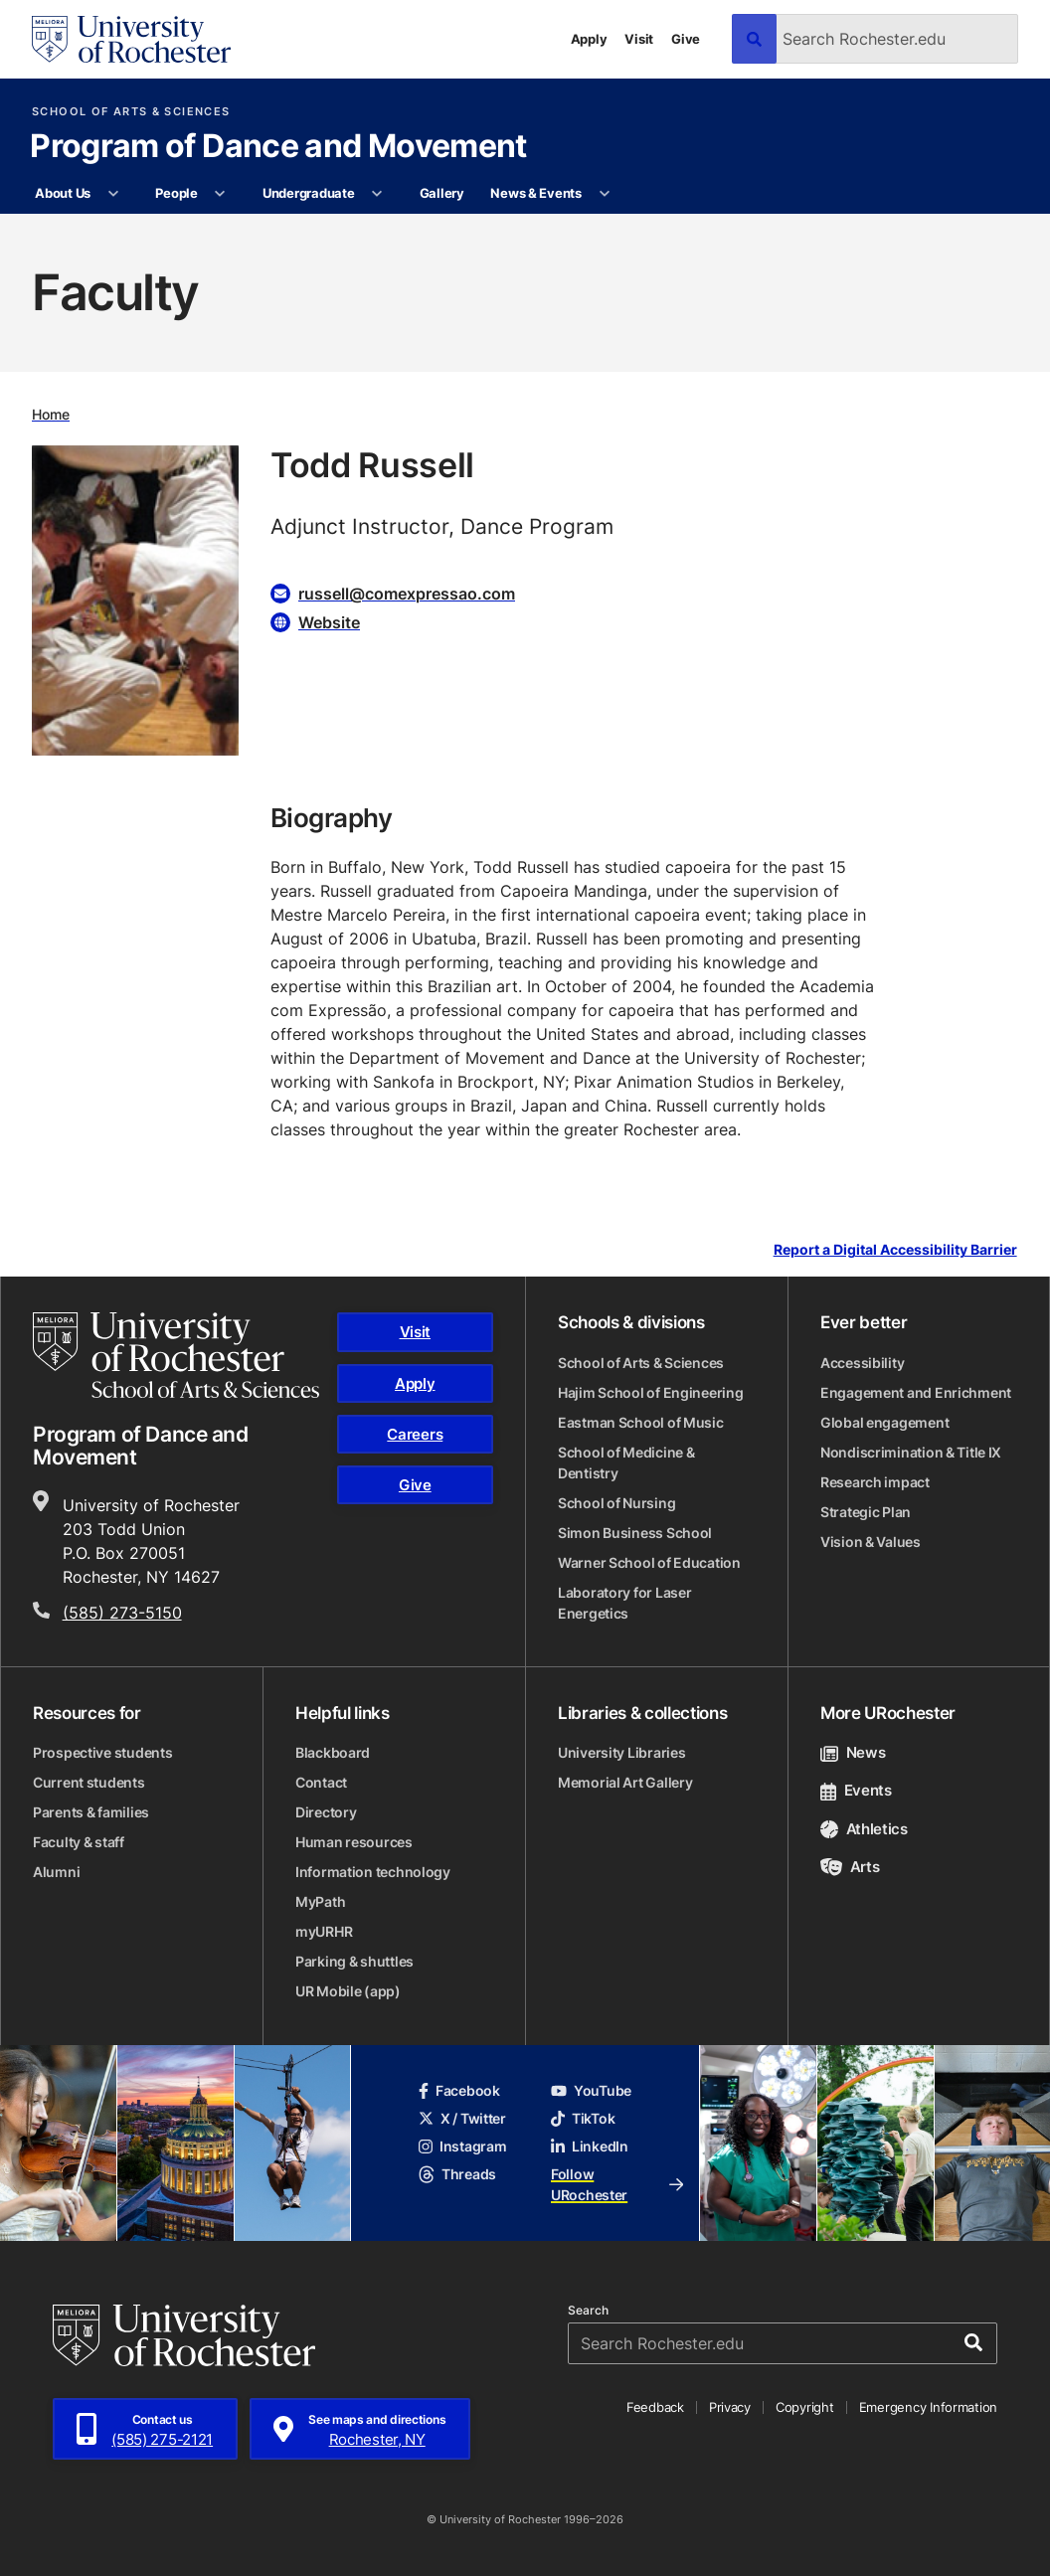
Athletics (864, 1828)
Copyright (805, 2407)
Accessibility (862, 1362)
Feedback (655, 2407)
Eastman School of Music (641, 1422)
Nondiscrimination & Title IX (910, 1452)
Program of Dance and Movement (278, 147)
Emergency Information (928, 2407)
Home (51, 414)
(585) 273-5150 (122, 1613)
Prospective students (102, 1752)
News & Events (536, 193)
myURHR (323, 1931)
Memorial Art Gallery (625, 1782)
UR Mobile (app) (348, 1990)
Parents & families (91, 1812)
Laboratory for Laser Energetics (624, 1603)
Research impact (875, 1481)
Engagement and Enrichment (915, 1392)
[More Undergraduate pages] (377, 194)
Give (685, 39)
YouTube (591, 2090)
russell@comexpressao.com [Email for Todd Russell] (406, 593)
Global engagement (884, 1422)
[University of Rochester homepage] (131, 39)
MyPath (320, 1901)
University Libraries (621, 1752)
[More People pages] (220, 194)
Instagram (462, 2146)
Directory (325, 1812)
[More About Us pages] (112, 194)
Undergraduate (308, 193)
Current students (89, 1782)
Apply (589, 39)
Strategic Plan (865, 1511)
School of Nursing (616, 1502)
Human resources (354, 1841)
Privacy (730, 2407)
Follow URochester (617, 2184)
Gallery (442, 193)
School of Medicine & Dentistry (626, 1462)
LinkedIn (589, 2146)
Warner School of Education (649, 1562)
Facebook (459, 2090)
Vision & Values (870, 1541)
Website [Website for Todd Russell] (329, 622)
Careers (414, 1434)
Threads (457, 2173)
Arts (849, 1866)
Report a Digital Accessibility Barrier (895, 1250)
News (852, 1752)
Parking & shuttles (354, 1961)
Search (588, 2311)
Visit (638, 39)
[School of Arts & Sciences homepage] (176, 1355)
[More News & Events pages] (604, 194)
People (176, 193)
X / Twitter (462, 2118)
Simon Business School (635, 1532)
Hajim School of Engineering (650, 1392)
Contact (321, 1782)
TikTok (582, 2118)
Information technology (372, 1871)
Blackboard (332, 1752)
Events (856, 1790)
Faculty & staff (78, 1841)
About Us (62, 193)
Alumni (56, 1871)
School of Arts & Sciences (131, 111)
